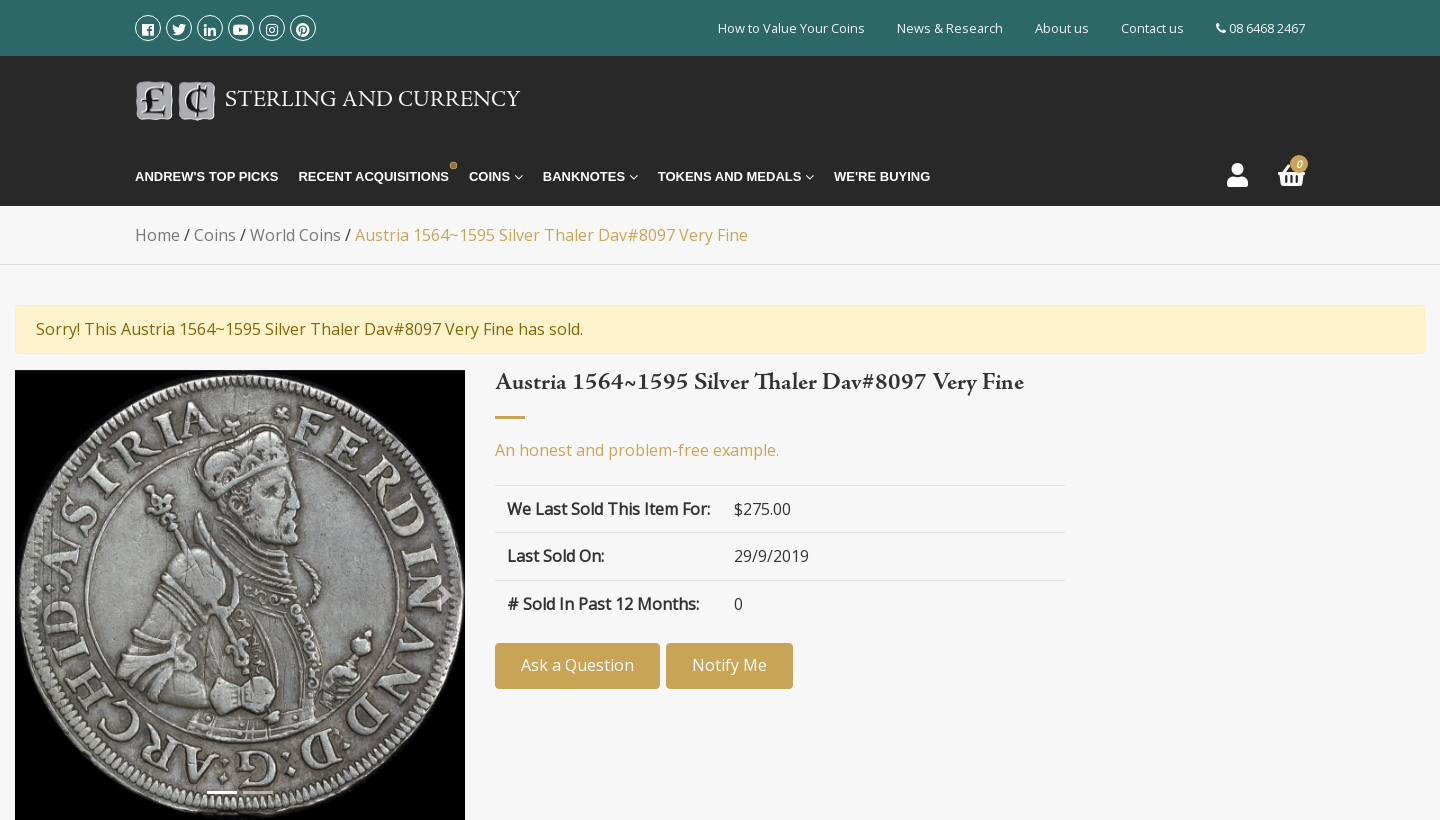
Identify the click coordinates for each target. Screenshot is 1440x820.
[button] (35, 595)
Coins (496, 177)
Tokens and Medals (736, 177)
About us (1062, 28)
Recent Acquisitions (373, 176)
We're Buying (882, 176)
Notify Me (743, 665)
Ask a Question (577, 665)
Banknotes (590, 177)
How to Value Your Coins (791, 28)
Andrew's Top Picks (206, 176)
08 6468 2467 (1260, 28)
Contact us (1152, 28)
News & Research (950, 28)
